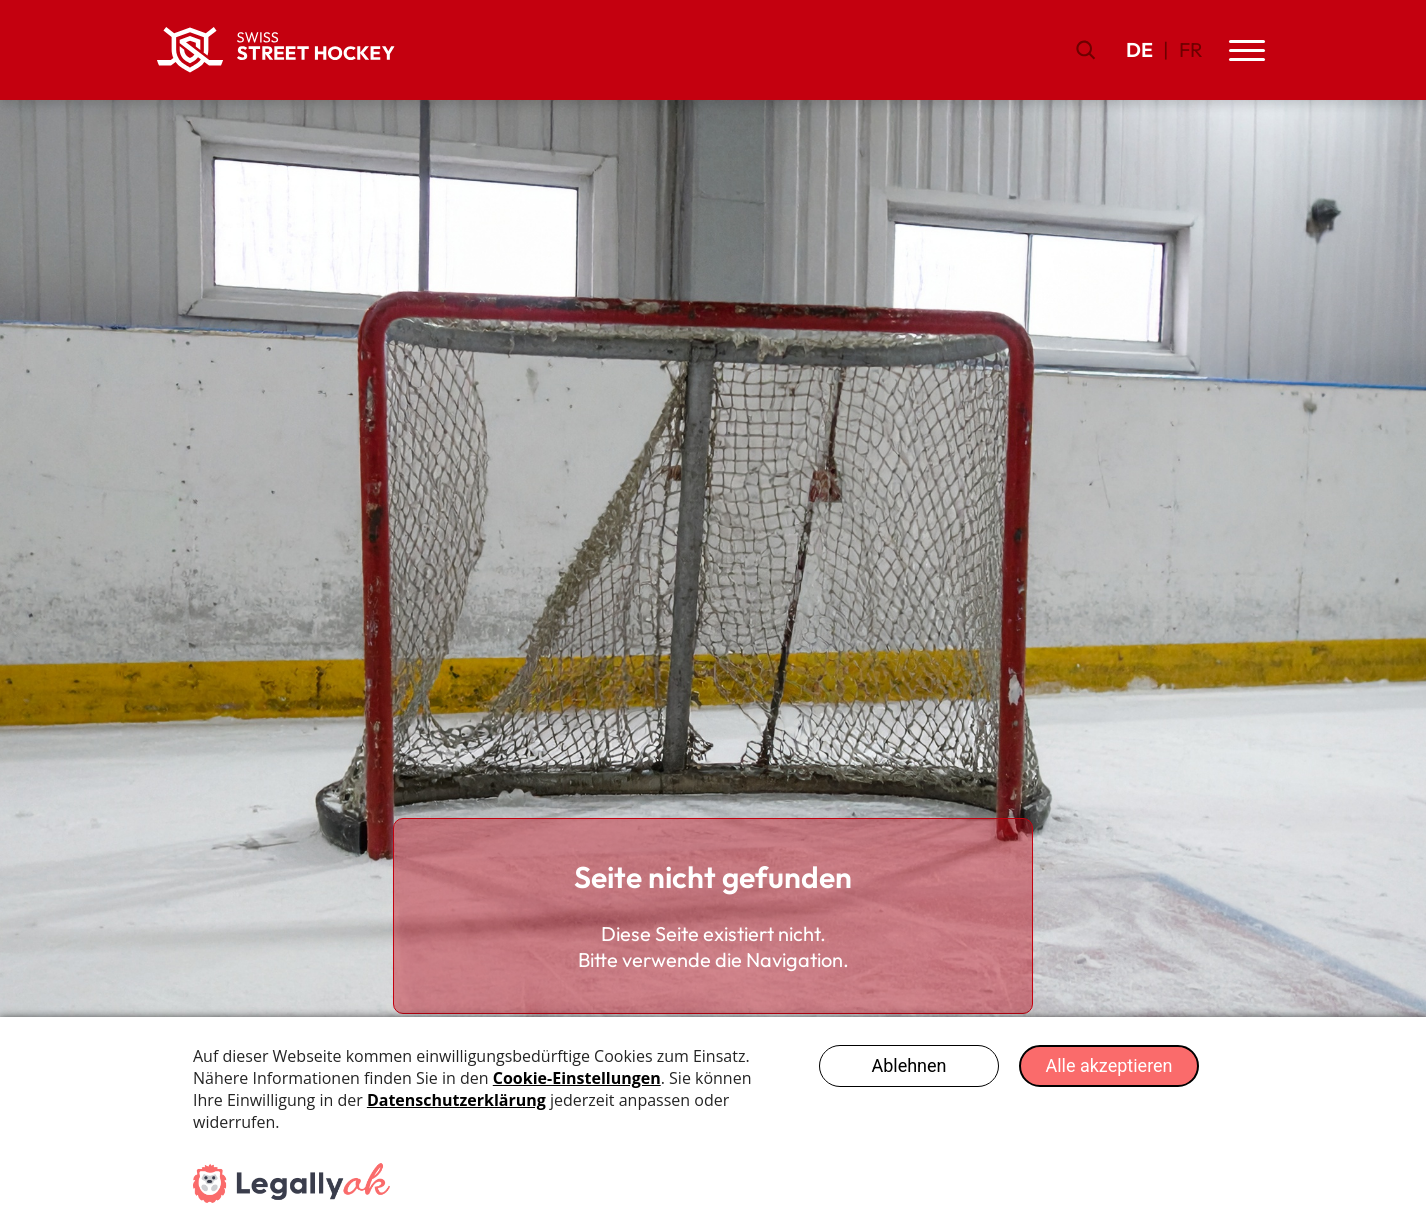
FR (1191, 49)
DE (1139, 49)
